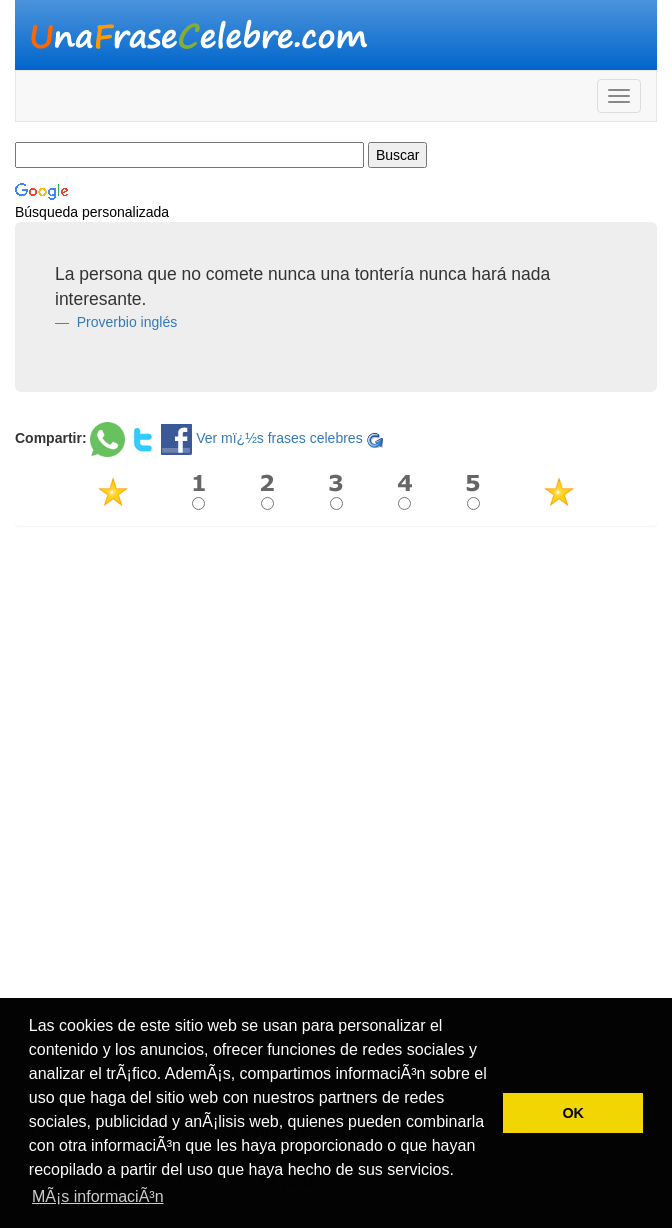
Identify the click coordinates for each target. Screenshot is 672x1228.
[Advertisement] (336, 686)
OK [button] (573, 1113)
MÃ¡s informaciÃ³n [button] (98, 1196)
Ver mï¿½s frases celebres (279, 438)
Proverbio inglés (125, 322)
